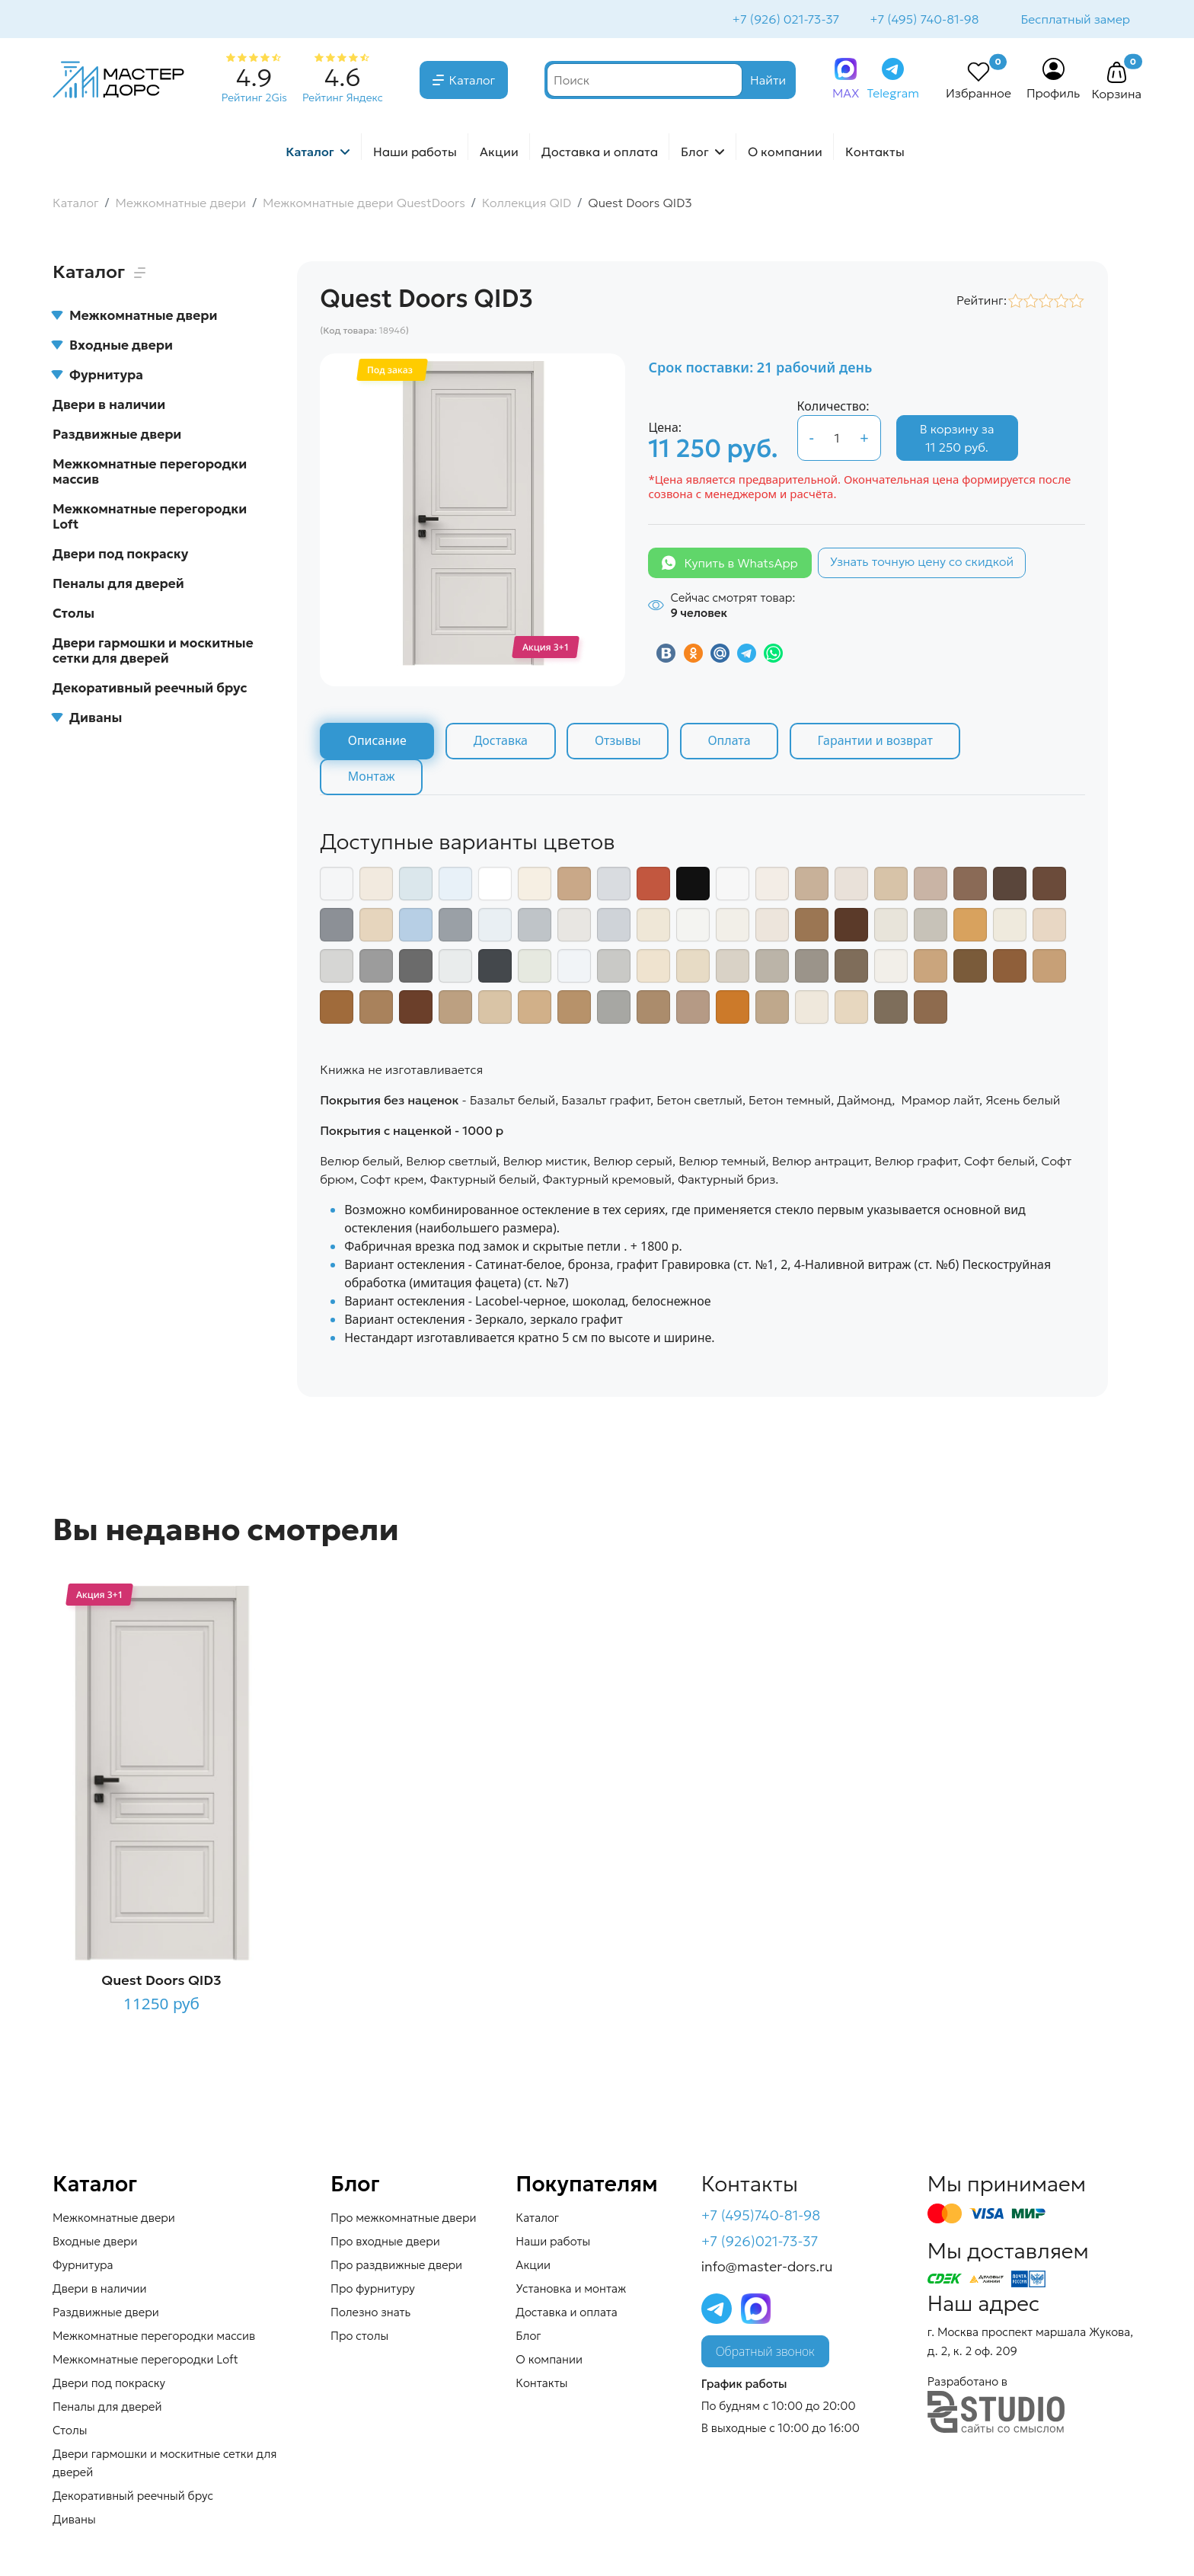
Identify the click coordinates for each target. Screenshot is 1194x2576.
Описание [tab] (377, 742)
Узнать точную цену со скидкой (922, 562)
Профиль (1053, 94)
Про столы (359, 2337)
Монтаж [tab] (371, 778)
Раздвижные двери (117, 435)
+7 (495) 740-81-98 (922, 19)
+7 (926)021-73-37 (760, 2243)
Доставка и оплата (599, 153)
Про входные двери (385, 2243)
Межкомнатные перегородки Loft (150, 518)
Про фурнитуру (372, 2290)
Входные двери (113, 346)
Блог (695, 153)
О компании (785, 153)
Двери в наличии (109, 406)
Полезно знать (370, 2313)
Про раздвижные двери (396, 2266)
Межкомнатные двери (135, 316)
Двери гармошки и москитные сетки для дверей (153, 652)
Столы (73, 614)
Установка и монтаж (571, 2290)
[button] (1116, 74)
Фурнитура (98, 376)
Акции (499, 153)
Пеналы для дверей (118, 585)
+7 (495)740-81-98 (761, 2217)
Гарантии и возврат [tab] (879, 742)
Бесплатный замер (1074, 19)
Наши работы (415, 153)
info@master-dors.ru (767, 2268)
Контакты (875, 153)
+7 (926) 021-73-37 (784, 19)
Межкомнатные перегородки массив (150, 473)
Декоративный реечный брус (150, 689)
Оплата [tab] (732, 742)
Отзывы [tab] (620, 742)
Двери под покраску (120, 555)
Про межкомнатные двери (403, 2219)
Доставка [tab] (501, 742)
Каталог (472, 81)
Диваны (87, 719)
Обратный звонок (765, 2353)
